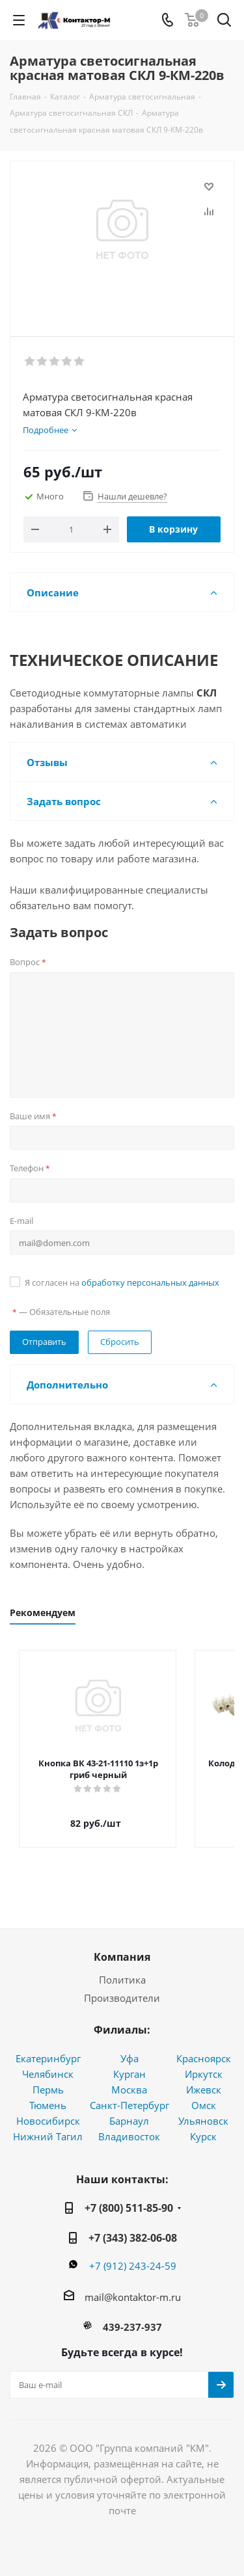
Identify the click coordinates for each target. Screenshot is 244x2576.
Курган (129, 2062)
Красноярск (203, 2046)
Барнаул (129, 2109)
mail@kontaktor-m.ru (133, 2285)
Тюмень (47, 2093)
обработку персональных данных (150, 1282)
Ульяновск (203, 2109)
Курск (203, 2124)
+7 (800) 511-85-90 (129, 2196)
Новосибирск (48, 2109)
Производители (122, 1986)
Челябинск (48, 2062)
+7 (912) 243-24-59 (132, 2254)
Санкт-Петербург (129, 2093)
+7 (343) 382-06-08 (132, 2226)
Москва (129, 2077)
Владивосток (129, 2124)
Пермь (48, 2077)
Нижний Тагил (48, 2124)
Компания (122, 1945)
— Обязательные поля (61, 1312)
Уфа (129, 2046)
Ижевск (203, 2077)
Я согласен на (122, 1282)
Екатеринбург (48, 2046)
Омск (203, 2093)
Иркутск (204, 2062)
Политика (122, 1967)
